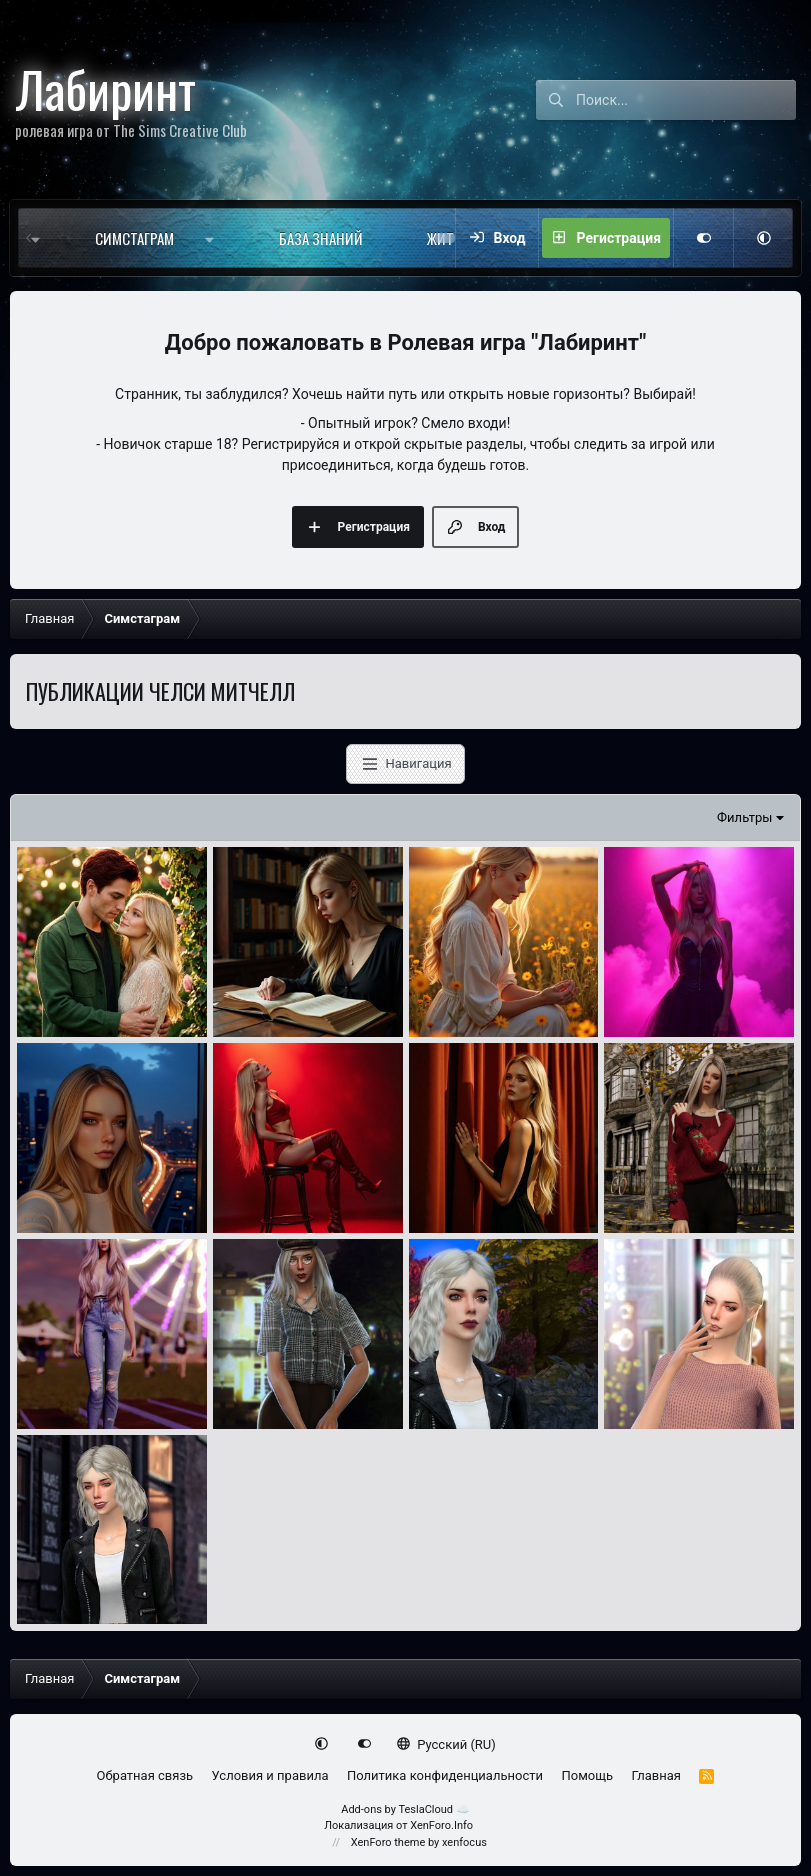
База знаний (321, 238)
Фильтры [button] (744, 817)
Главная (656, 1775)
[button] (214, 238)
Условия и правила (270, 1775)
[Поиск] (686, 100)
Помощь (587, 1775)
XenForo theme (388, 1842)
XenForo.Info (441, 1825)
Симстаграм (134, 238)
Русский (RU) (446, 1744)
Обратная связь (145, 1775)
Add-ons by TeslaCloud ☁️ (405, 1809)
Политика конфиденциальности (445, 1775)
